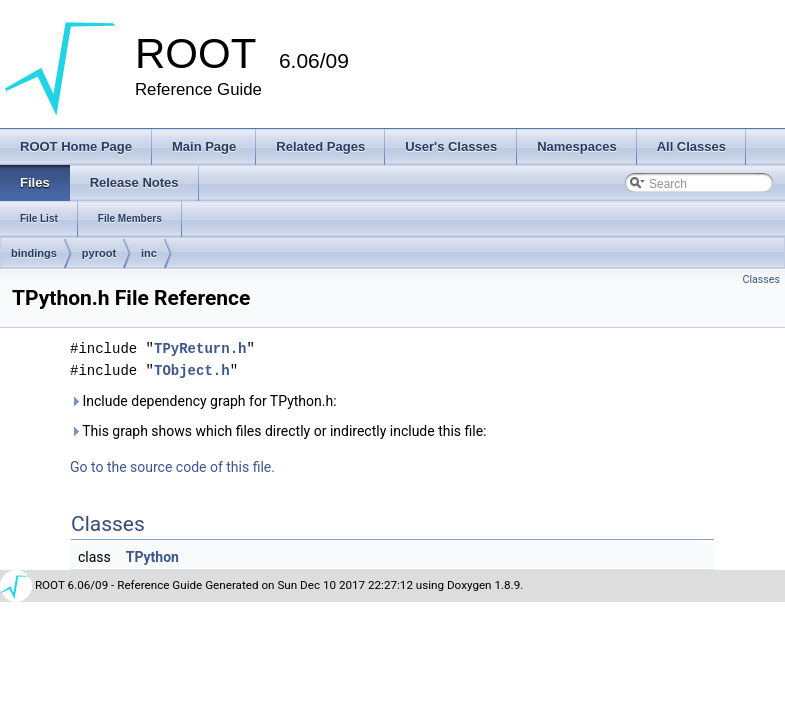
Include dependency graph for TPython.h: (203, 401)
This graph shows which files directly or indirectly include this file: (278, 431)
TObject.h (192, 370)
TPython (152, 557)
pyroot (99, 253)
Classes (761, 279)
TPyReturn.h (200, 348)
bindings (34, 253)
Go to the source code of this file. (172, 467)
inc (149, 253)
